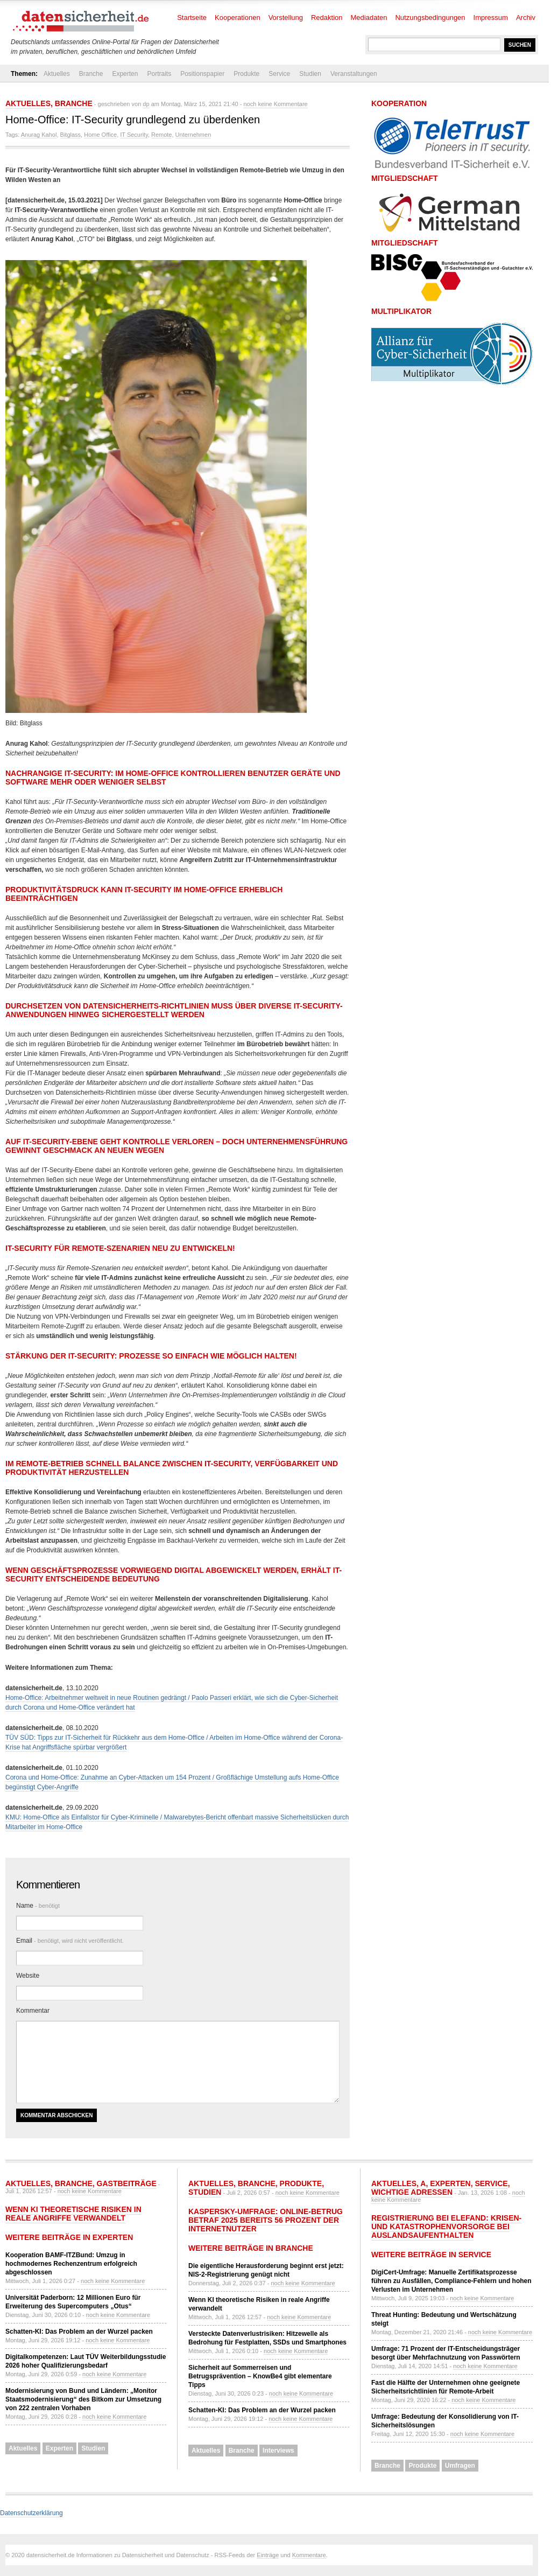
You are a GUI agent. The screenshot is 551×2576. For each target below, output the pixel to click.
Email (70, 1940)
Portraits (159, 74)
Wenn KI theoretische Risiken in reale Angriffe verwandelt (73, 2213)
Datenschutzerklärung (31, 2513)
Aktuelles (57, 74)
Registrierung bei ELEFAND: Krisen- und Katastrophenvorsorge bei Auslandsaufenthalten (446, 2226)
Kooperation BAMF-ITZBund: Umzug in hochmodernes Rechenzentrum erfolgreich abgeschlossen (71, 2263)
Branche (91, 74)
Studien (310, 74)
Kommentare (309, 2555)
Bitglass (70, 134)
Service (279, 74)
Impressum (491, 17)
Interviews (278, 2450)
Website (27, 1975)
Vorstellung (286, 17)
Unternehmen (193, 134)
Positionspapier (202, 74)
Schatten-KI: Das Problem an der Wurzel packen (79, 2331)
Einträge (268, 2555)
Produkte (246, 74)
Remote (161, 134)
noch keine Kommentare (275, 104)
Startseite (192, 17)
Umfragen (460, 2465)
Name (38, 1905)
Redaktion (327, 17)
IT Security (134, 134)
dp (146, 104)
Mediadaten (369, 17)
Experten (125, 74)
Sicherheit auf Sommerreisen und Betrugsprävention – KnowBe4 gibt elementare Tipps (260, 2376)
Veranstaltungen (353, 74)
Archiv (525, 17)
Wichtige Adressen (412, 2192)
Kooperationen (237, 17)
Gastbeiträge (127, 2183)
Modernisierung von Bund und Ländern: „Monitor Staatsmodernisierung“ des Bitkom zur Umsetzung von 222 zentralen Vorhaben (83, 2399)
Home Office (100, 134)
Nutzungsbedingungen (430, 17)
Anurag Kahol (39, 134)
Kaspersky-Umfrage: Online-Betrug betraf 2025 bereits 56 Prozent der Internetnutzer (265, 2220)
